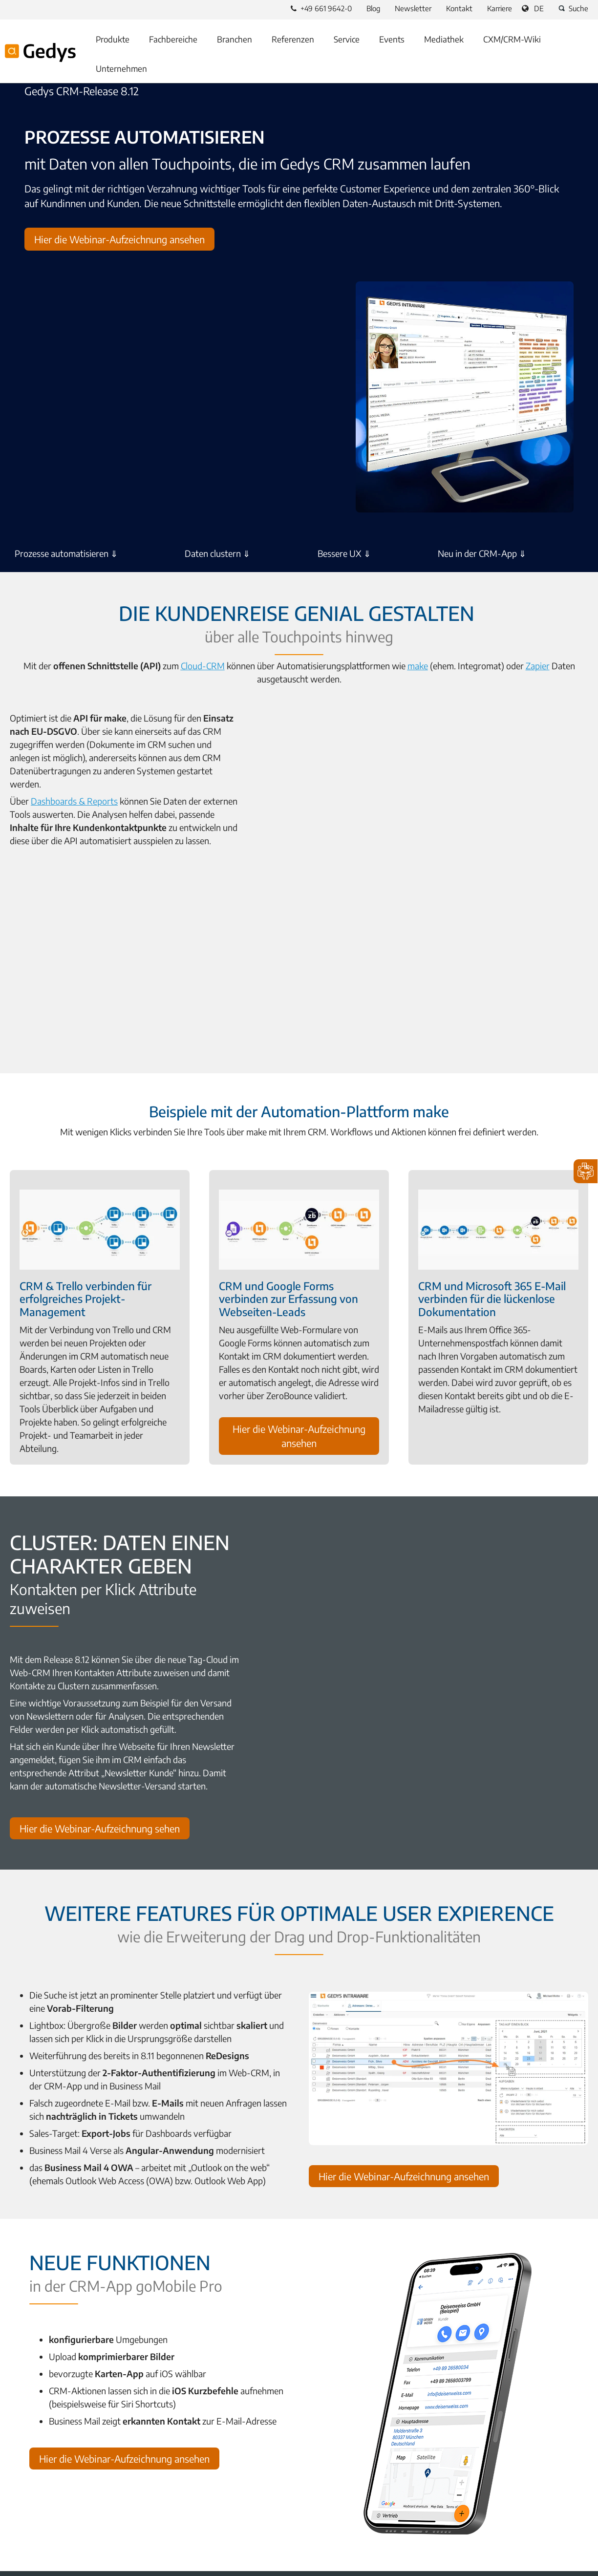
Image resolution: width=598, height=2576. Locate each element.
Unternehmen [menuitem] (121, 68)
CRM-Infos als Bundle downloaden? (370, 2467)
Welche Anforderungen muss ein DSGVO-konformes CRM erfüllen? (424, 2420)
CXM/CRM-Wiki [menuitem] (512, 39)
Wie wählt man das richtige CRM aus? (75, 2451)
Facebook (15, 2521)
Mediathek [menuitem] (444, 39)
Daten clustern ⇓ (217, 552)
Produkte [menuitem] (112, 39)
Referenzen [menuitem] (293, 39)
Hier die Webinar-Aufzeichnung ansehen (119, 239)
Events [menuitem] (392, 39)
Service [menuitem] (347, 39)
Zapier (513, 662)
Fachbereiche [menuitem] (173, 39)
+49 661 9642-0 (321, 8)
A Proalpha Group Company (58, 2564)
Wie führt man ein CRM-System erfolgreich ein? (92, 2483)
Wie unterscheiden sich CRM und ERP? (375, 2451)
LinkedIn (39, 2521)
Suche (572, 8)
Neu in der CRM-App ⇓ (482, 552)
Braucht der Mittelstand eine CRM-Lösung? (383, 2436)
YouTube (62, 2521)
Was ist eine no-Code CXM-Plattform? (75, 2420)
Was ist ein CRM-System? (54, 2436)
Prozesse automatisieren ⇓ (66, 552)
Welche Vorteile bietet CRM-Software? (76, 2467)
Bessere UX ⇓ (344, 552)
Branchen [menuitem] (234, 39)
